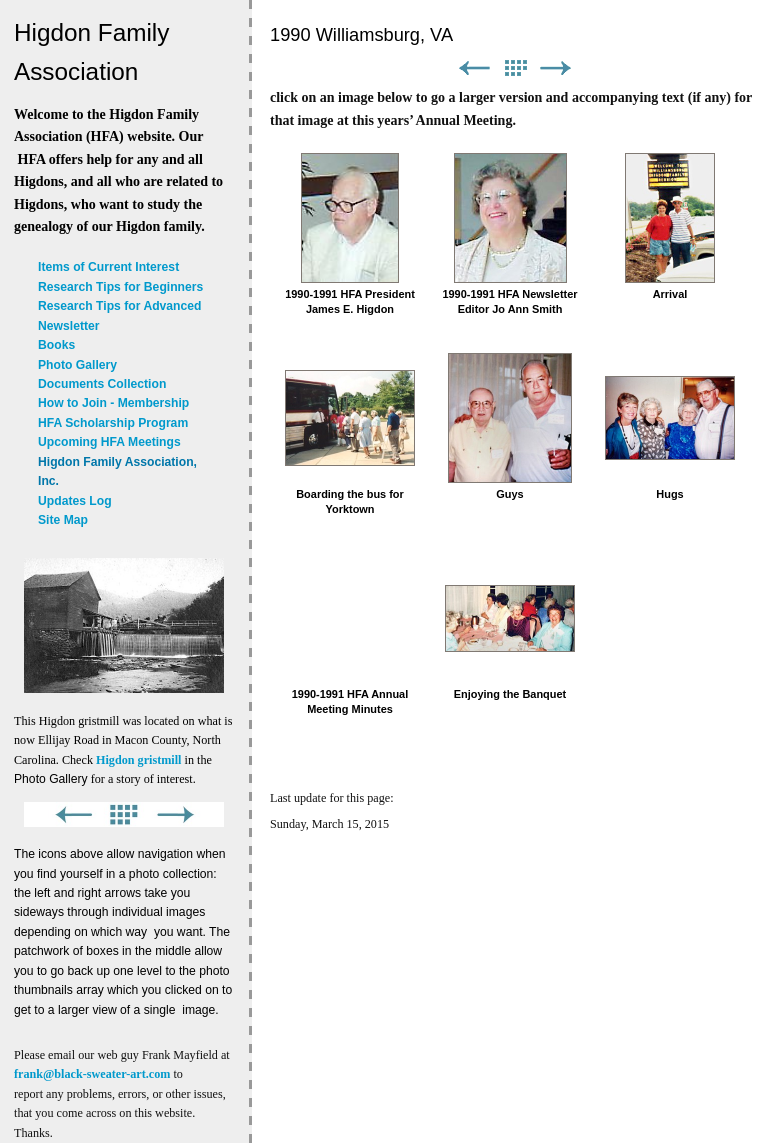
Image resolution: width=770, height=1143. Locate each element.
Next (556, 68)
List (515, 68)
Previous (474, 68)
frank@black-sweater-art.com (92, 1074)
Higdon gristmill (138, 760)
